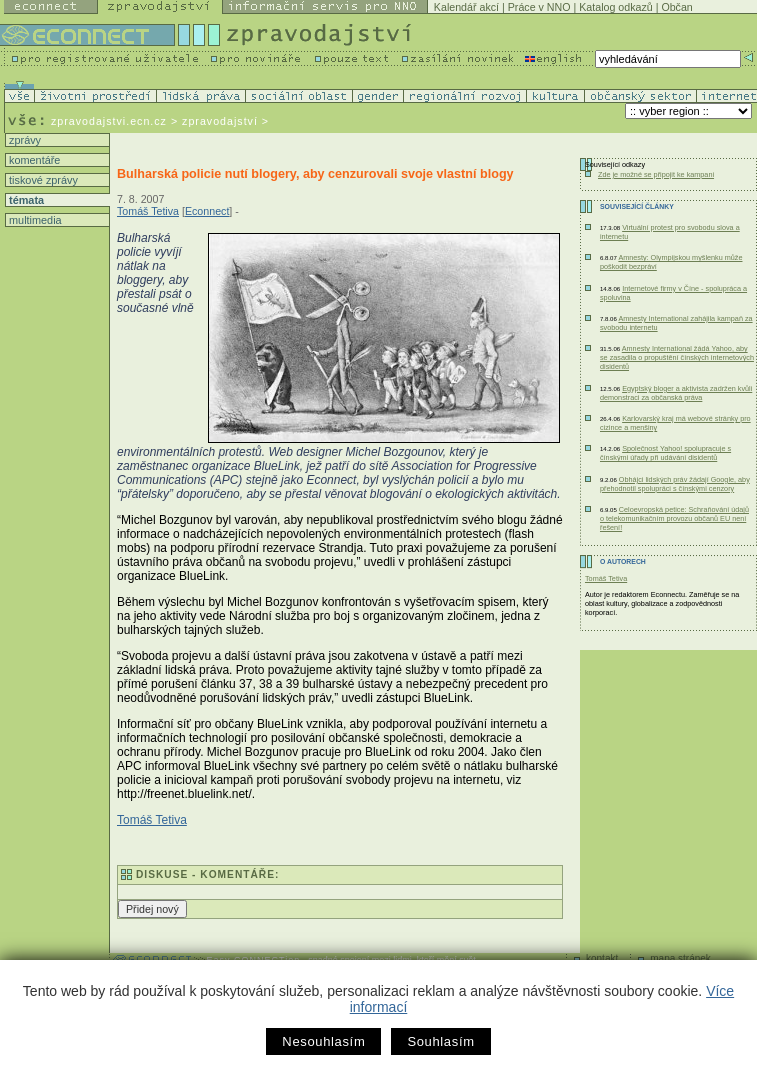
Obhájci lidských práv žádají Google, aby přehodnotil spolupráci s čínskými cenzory (675, 484)
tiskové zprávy (42, 180)
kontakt (602, 958)
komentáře (33, 160)
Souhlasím (440, 1041)
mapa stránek (680, 958)
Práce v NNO (539, 7)
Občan (676, 7)
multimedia (34, 220)
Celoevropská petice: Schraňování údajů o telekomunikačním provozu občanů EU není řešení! (674, 518)
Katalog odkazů (615, 7)
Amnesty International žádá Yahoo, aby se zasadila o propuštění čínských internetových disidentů (677, 357)
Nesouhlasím (323, 1041)
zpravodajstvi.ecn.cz (109, 121)
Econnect (207, 211)
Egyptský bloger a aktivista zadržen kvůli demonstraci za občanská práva (676, 393)
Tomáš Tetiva (148, 211)
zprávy (23, 140)
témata (25, 200)
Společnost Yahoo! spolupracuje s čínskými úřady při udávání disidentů (665, 453)
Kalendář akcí (466, 7)
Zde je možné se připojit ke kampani (656, 174)
